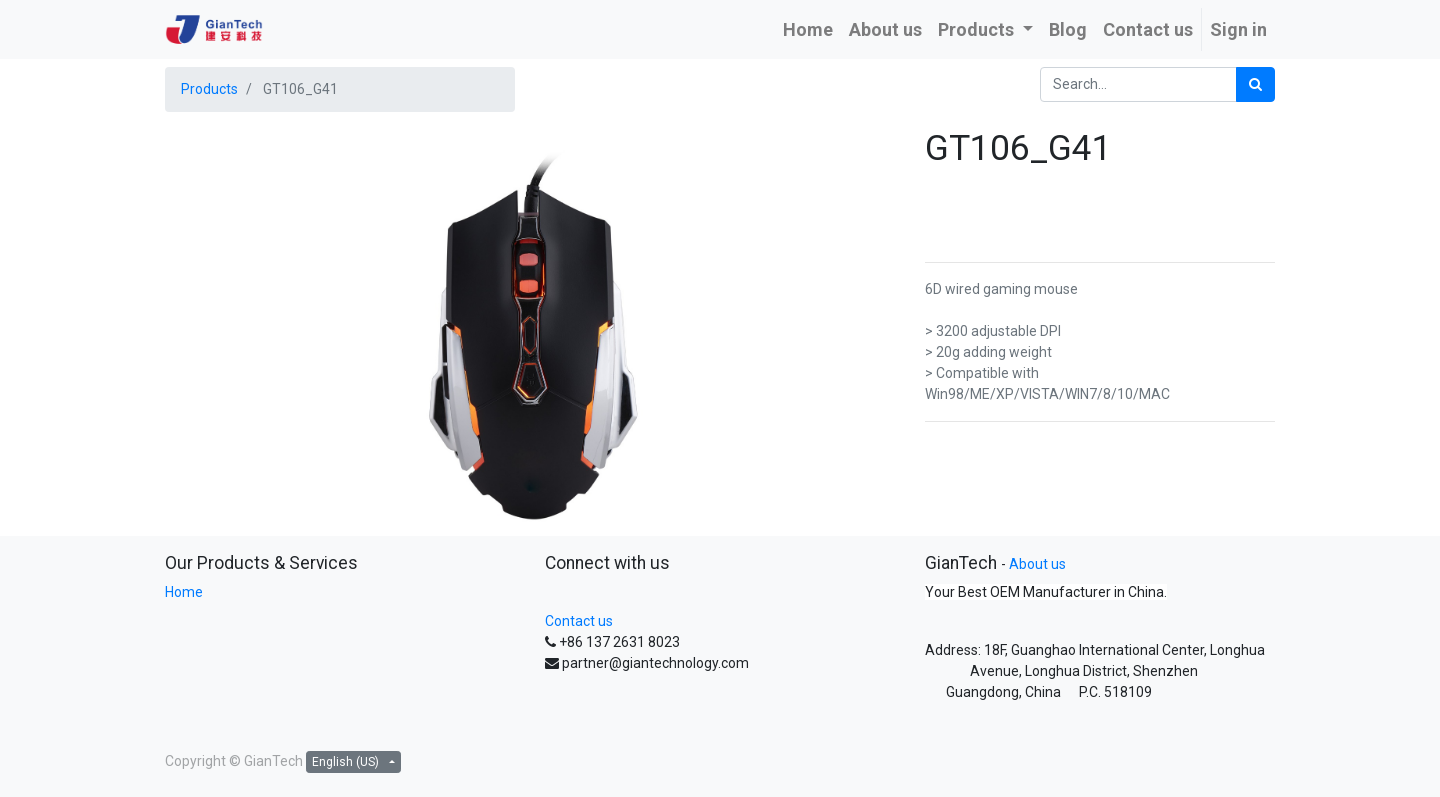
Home (184, 592)
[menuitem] (808, 29)
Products (209, 89)
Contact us (579, 621)
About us (1037, 564)
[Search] (1255, 84)
